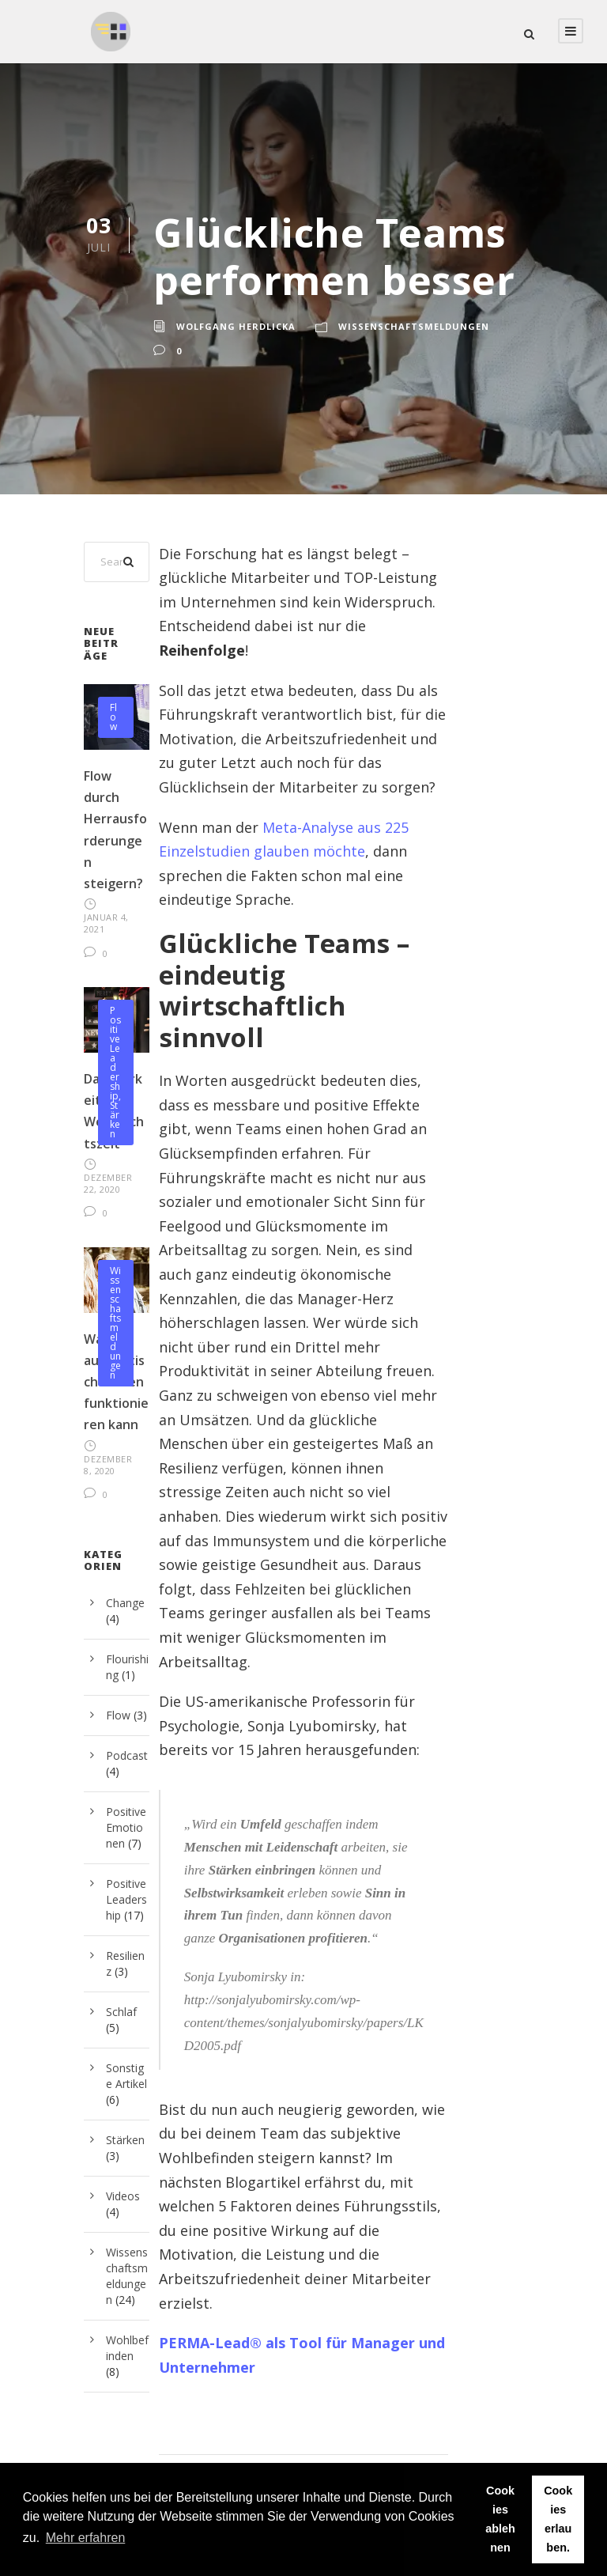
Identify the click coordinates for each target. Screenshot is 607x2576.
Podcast (127, 1755)
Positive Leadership (115, 1053)
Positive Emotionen (126, 1827)
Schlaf (121, 2011)
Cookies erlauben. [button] (558, 2519)
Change (125, 1602)
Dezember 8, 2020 (108, 1465)
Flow (113, 717)
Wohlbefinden (127, 2347)
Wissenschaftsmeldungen (413, 326)
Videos (123, 2195)
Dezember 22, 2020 (108, 1183)
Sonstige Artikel (126, 2075)
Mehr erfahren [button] (86, 2537)
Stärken (115, 1119)
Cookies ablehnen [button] (500, 2519)
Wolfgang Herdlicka (236, 326)
